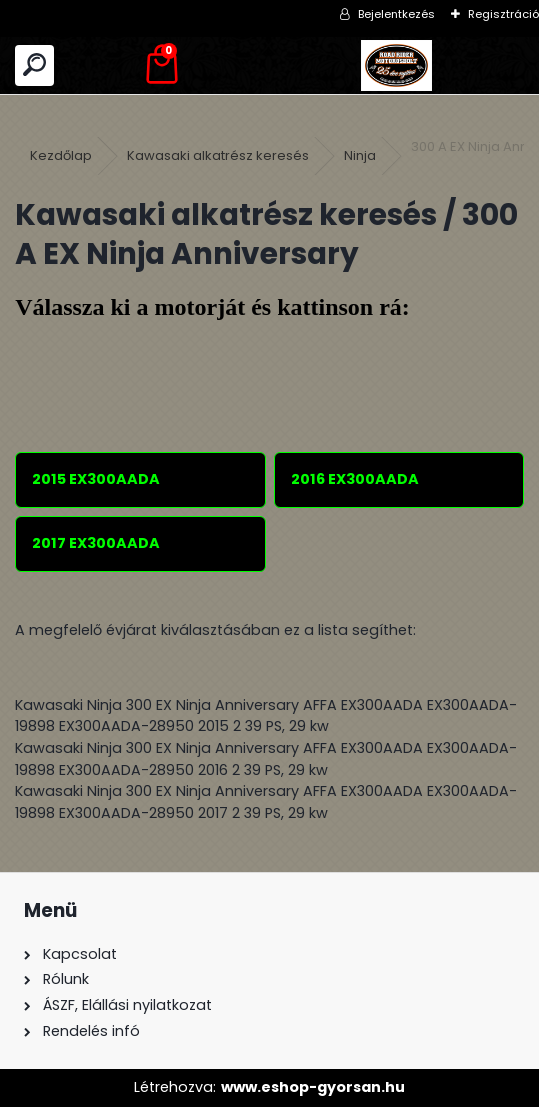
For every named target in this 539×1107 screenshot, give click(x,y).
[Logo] (397, 65)
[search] (34, 65)
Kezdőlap (61, 155)
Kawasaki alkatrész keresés (218, 155)
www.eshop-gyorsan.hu (313, 1087)
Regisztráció (503, 14)
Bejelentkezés (396, 14)
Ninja (360, 155)
